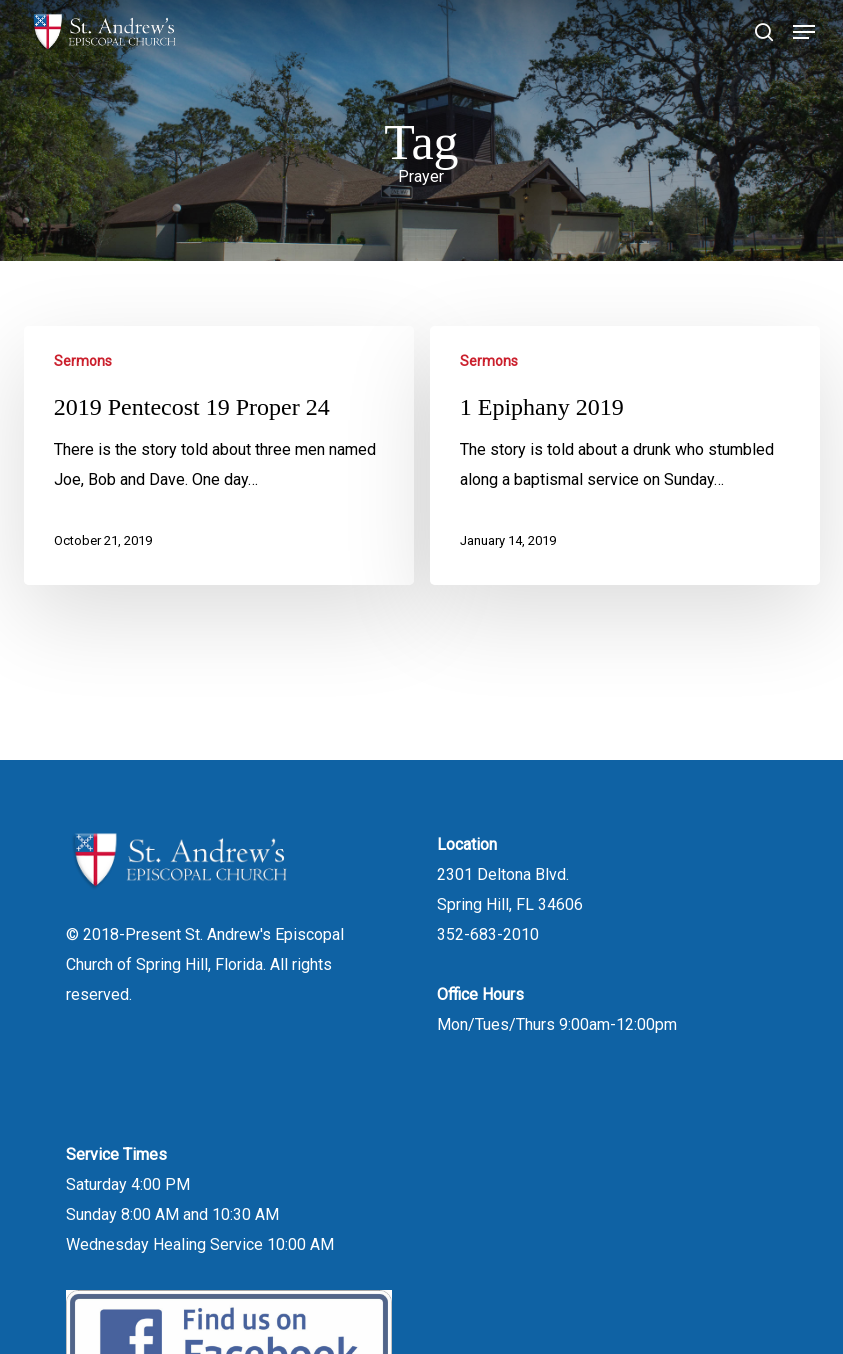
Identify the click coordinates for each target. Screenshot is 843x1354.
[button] (804, 32)
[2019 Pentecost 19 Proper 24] (219, 455)
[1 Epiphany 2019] (625, 455)
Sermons (83, 361)
